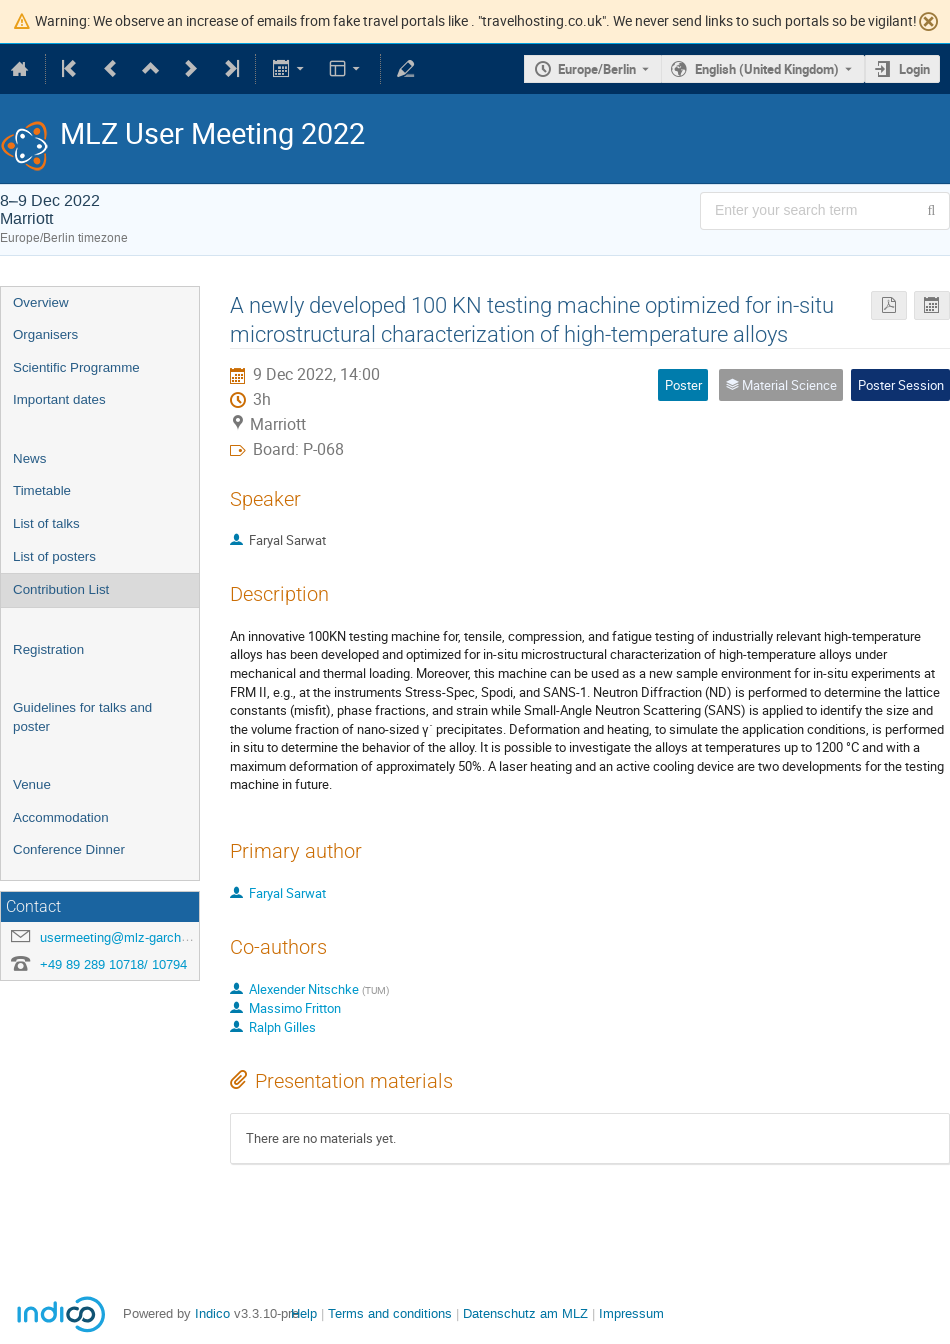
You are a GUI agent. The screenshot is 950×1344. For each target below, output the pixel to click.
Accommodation (61, 817)
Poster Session (901, 385)
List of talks (46, 523)
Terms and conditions (390, 1313)
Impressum (631, 1313)
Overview (41, 302)
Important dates (59, 399)
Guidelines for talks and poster (82, 717)
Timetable (42, 490)
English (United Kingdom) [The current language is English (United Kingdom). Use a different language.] (767, 69)
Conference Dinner (69, 849)
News (29, 458)
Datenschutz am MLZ (525, 1313)
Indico (212, 1313)
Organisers (45, 334)
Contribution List (61, 589)
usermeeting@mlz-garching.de (128, 937)
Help (304, 1313)
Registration (48, 649)
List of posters (54, 556)
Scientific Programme (76, 367)
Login (914, 69)
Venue (32, 784)
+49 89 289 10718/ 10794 (113, 964)
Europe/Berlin (597, 69)
